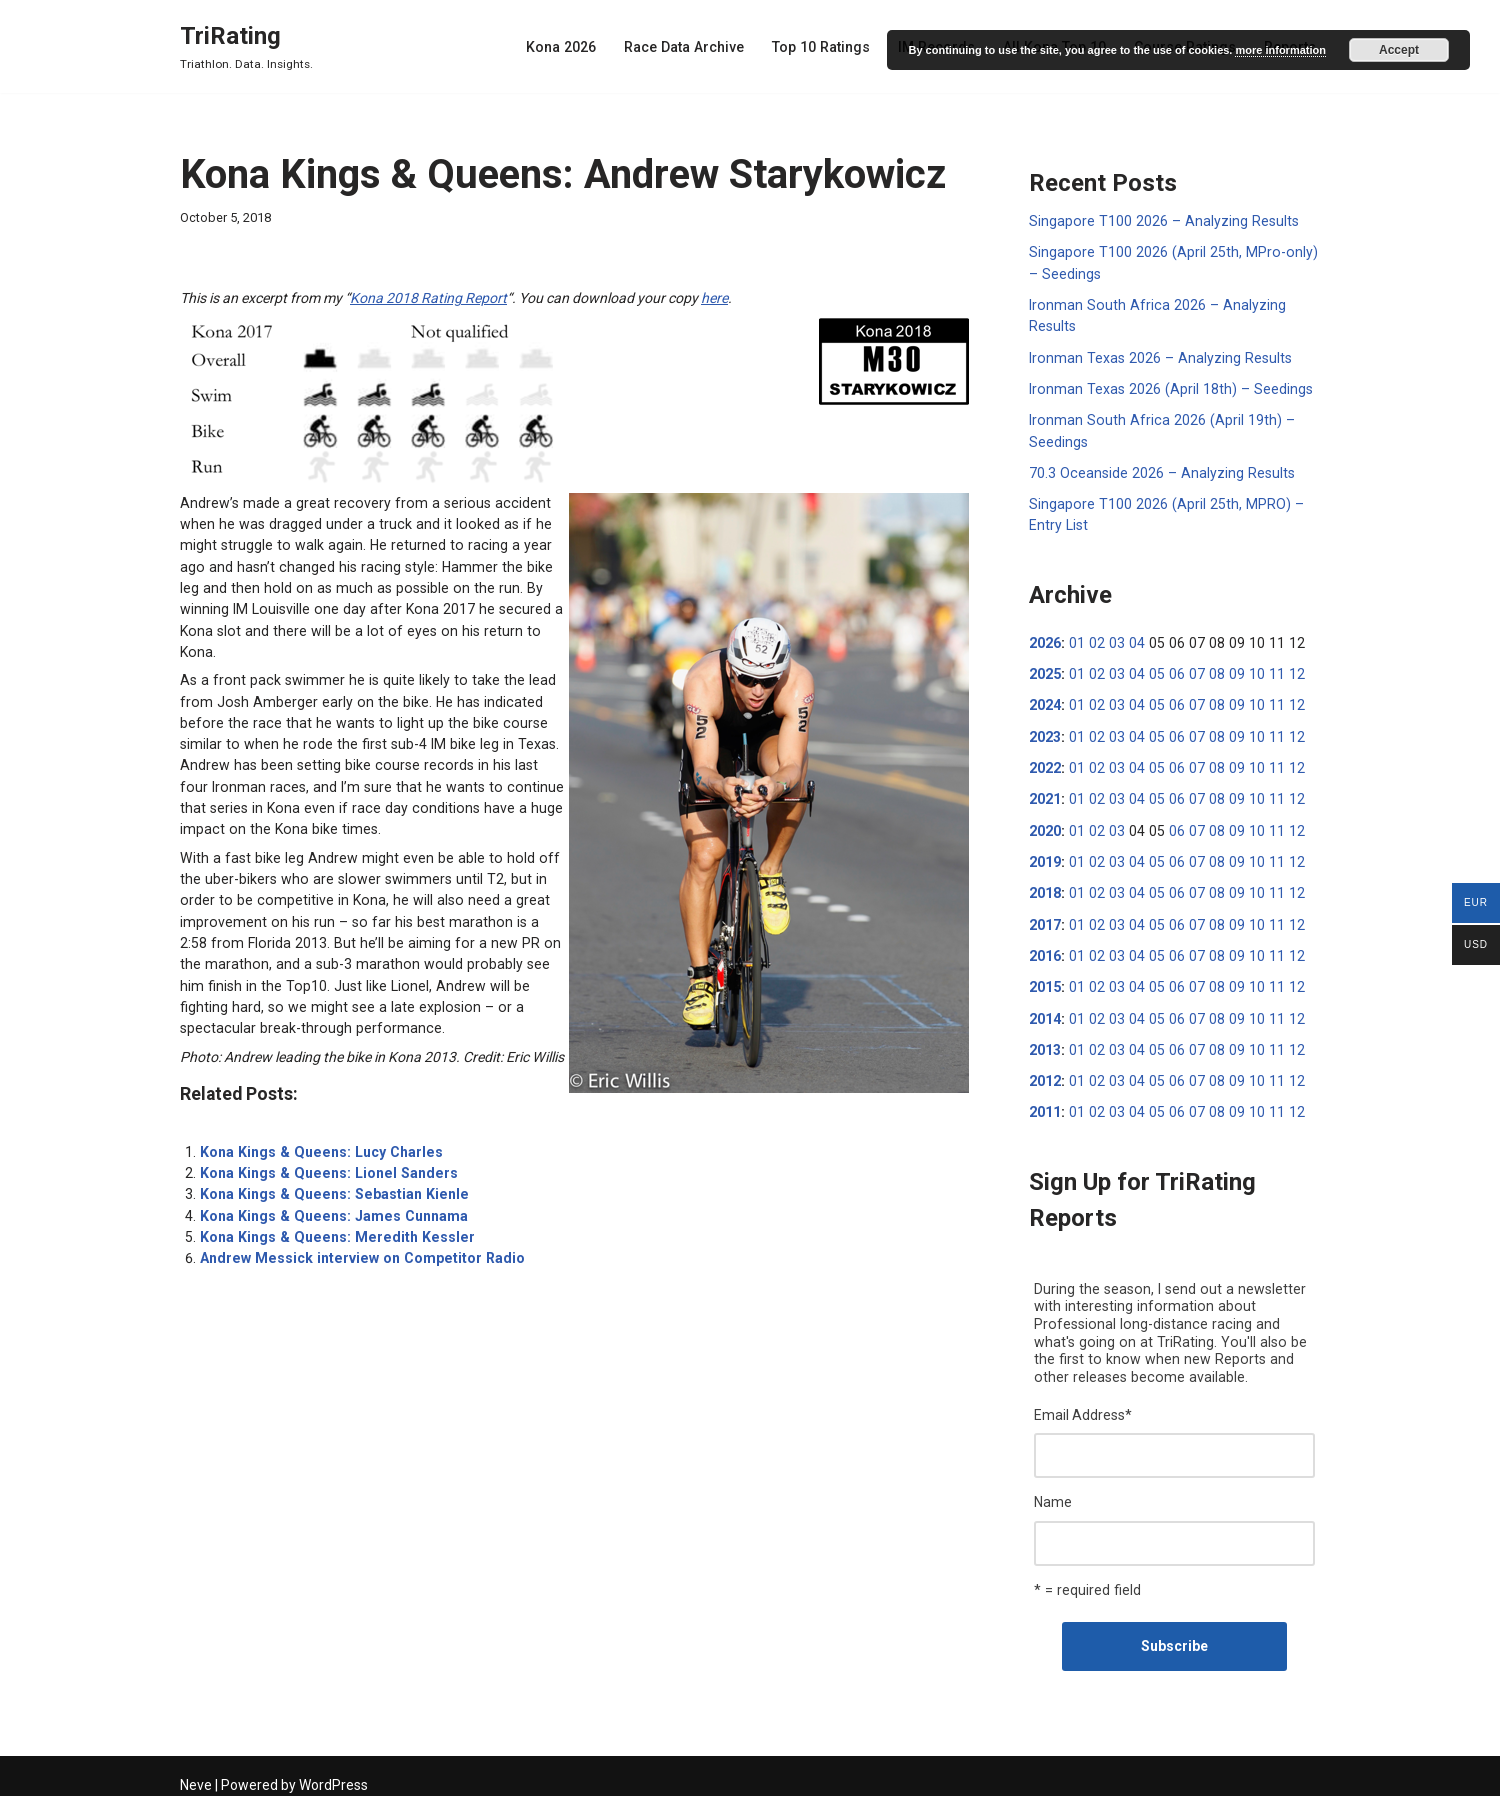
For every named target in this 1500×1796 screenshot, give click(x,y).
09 (1228, 670)
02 (1095, 639)
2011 (1045, 1104)
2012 (1045, 1073)
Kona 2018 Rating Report (428, 298)
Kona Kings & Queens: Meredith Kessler (331, 1206)
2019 (1045, 856)
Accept (1399, 50)
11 (1266, 670)
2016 (1045, 949)
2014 (1045, 1011)
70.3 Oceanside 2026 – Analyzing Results (1159, 470)
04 (1133, 639)
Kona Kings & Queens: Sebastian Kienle (329, 1164)
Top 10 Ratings (827, 47)
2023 (1045, 732)
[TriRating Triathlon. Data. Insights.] (246, 46)
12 (1285, 670)
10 (1247, 670)
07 (1190, 670)
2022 (1045, 763)
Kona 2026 (570, 47)
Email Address (1083, 1405)
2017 (1045, 918)
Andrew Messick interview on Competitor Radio (357, 1227)
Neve (196, 1773)
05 (1152, 670)
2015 (1045, 980)
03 (1114, 639)
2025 (1045, 670)
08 (1209, 670)
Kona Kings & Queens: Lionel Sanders (324, 1143)
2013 (1045, 1042)
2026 (1045, 639)
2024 (1045, 701)
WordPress (333, 1773)
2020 (1045, 825)
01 (1076, 639)
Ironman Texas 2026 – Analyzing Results (1157, 356)
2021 (1045, 794)
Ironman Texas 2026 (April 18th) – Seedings (1167, 387)
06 (1171, 670)
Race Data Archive (692, 47)
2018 (1045, 887)
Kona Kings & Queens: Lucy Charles (317, 1122)
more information (1280, 50)
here (714, 298)
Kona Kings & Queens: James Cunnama (329, 1185)
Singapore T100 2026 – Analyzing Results (1161, 221)
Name (1053, 1492)
